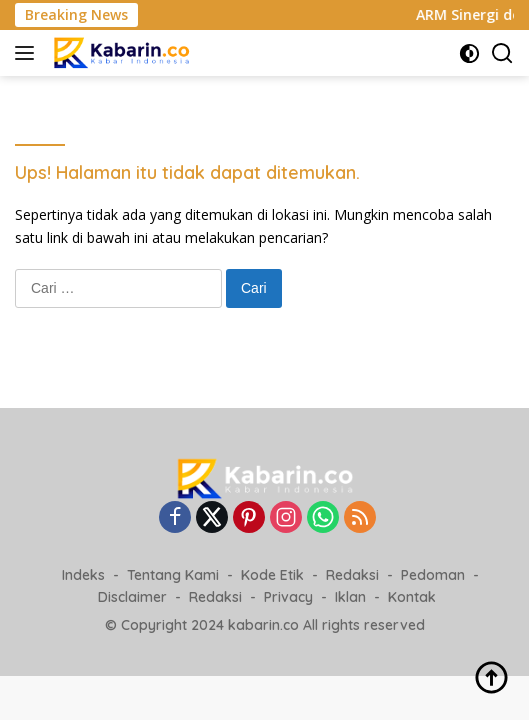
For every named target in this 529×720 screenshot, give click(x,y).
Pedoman (433, 575)
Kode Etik (272, 575)
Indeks (83, 575)
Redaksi (352, 575)
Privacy (288, 597)
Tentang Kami (173, 575)
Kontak (412, 597)
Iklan (350, 597)
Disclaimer (132, 597)
